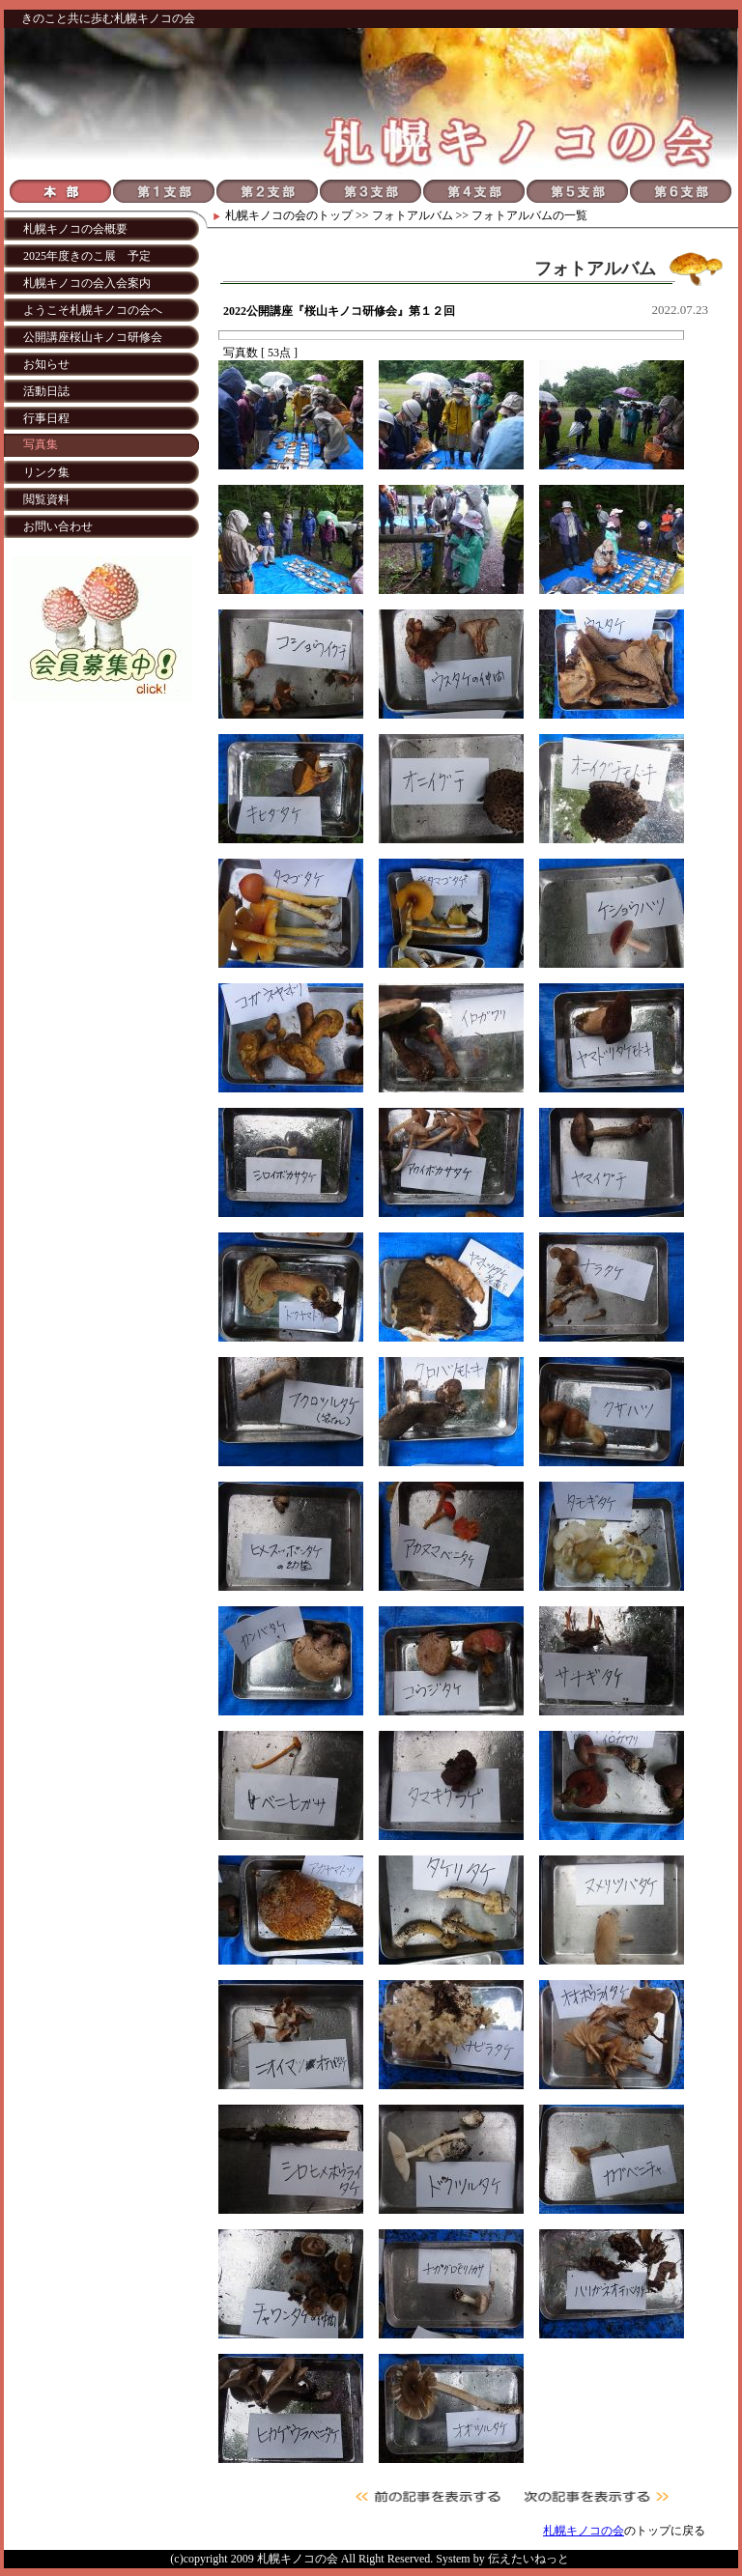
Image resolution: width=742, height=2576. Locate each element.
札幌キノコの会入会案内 (87, 283)
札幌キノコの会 (265, 215)
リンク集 (46, 472)
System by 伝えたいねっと (502, 2558)
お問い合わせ (58, 526)
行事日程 (46, 418)
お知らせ (46, 364)
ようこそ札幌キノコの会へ (92, 310)
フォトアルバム (412, 215)
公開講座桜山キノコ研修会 (92, 337)
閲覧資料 (46, 499)
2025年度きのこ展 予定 (87, 256)
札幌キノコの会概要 (75, 229)
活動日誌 (46, 391)
